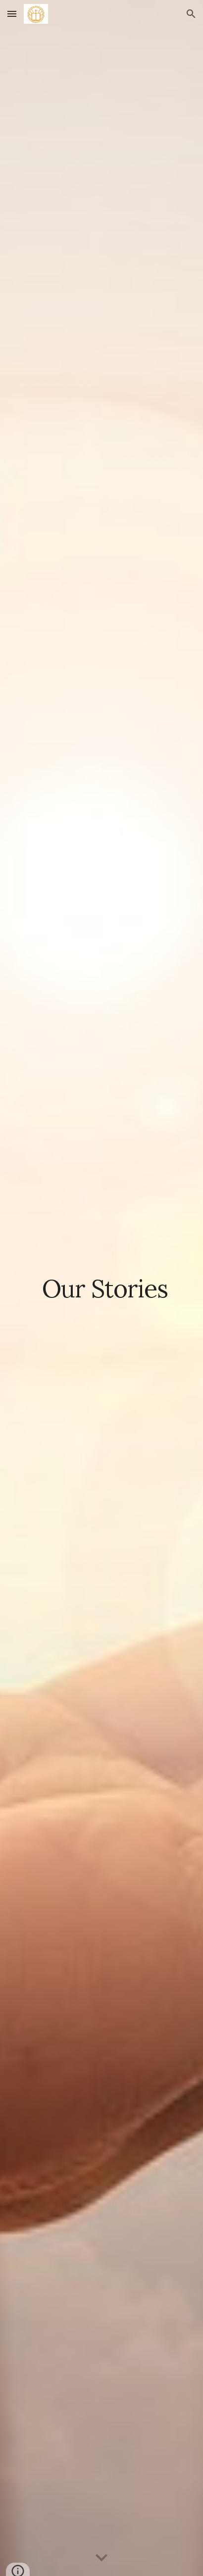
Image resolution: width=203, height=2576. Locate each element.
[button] (12, 13)
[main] (101, 1288)
